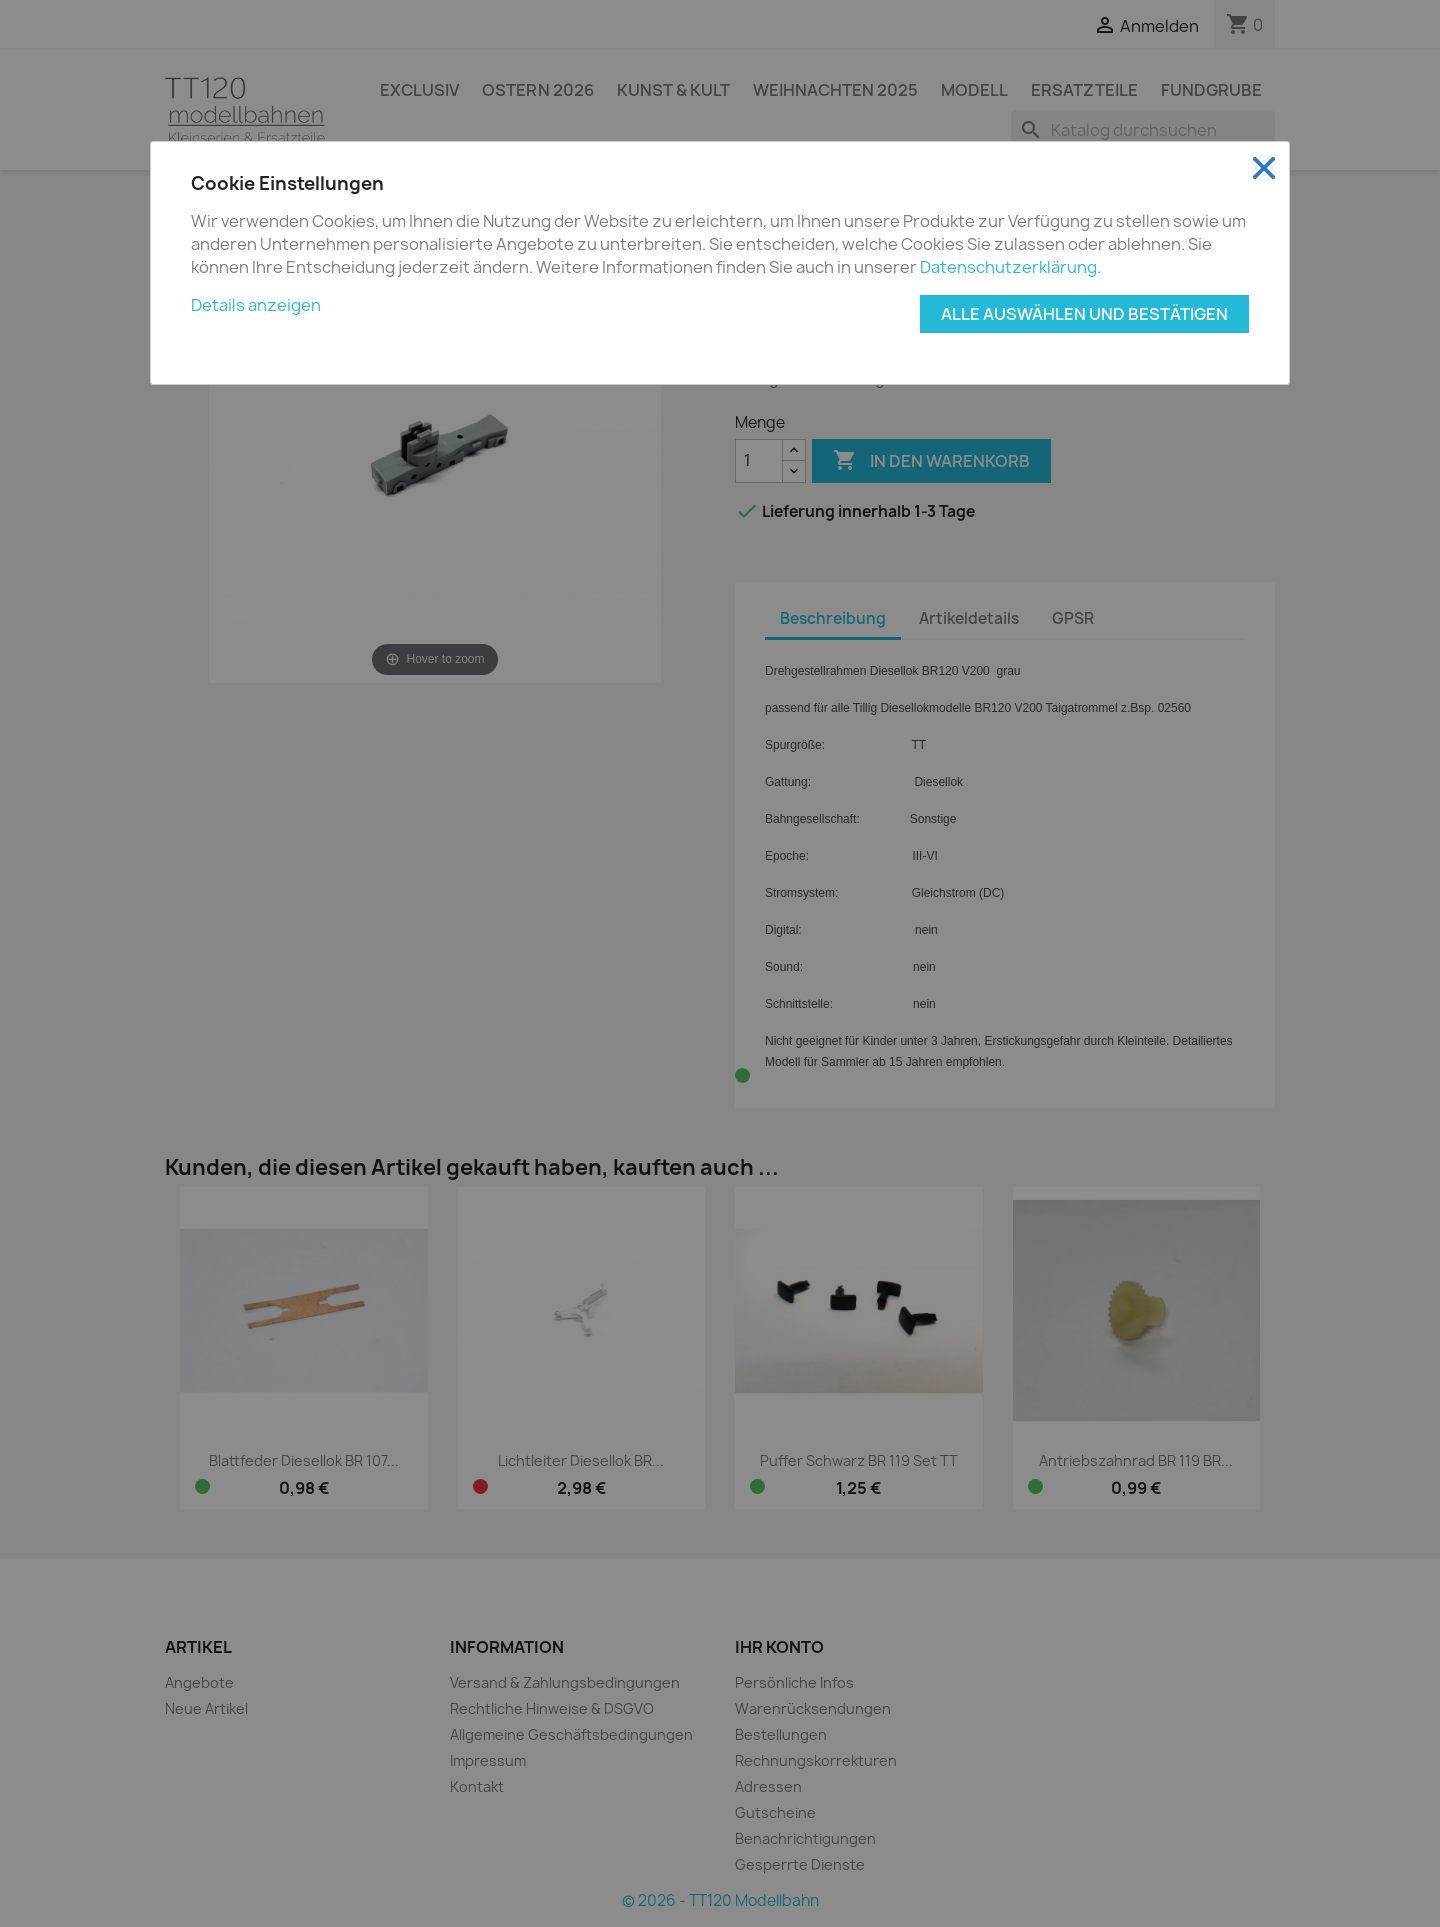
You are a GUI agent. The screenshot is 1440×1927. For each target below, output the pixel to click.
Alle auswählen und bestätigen (1084, 314)
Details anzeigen (256, 305)
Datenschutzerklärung (1008, 267)
